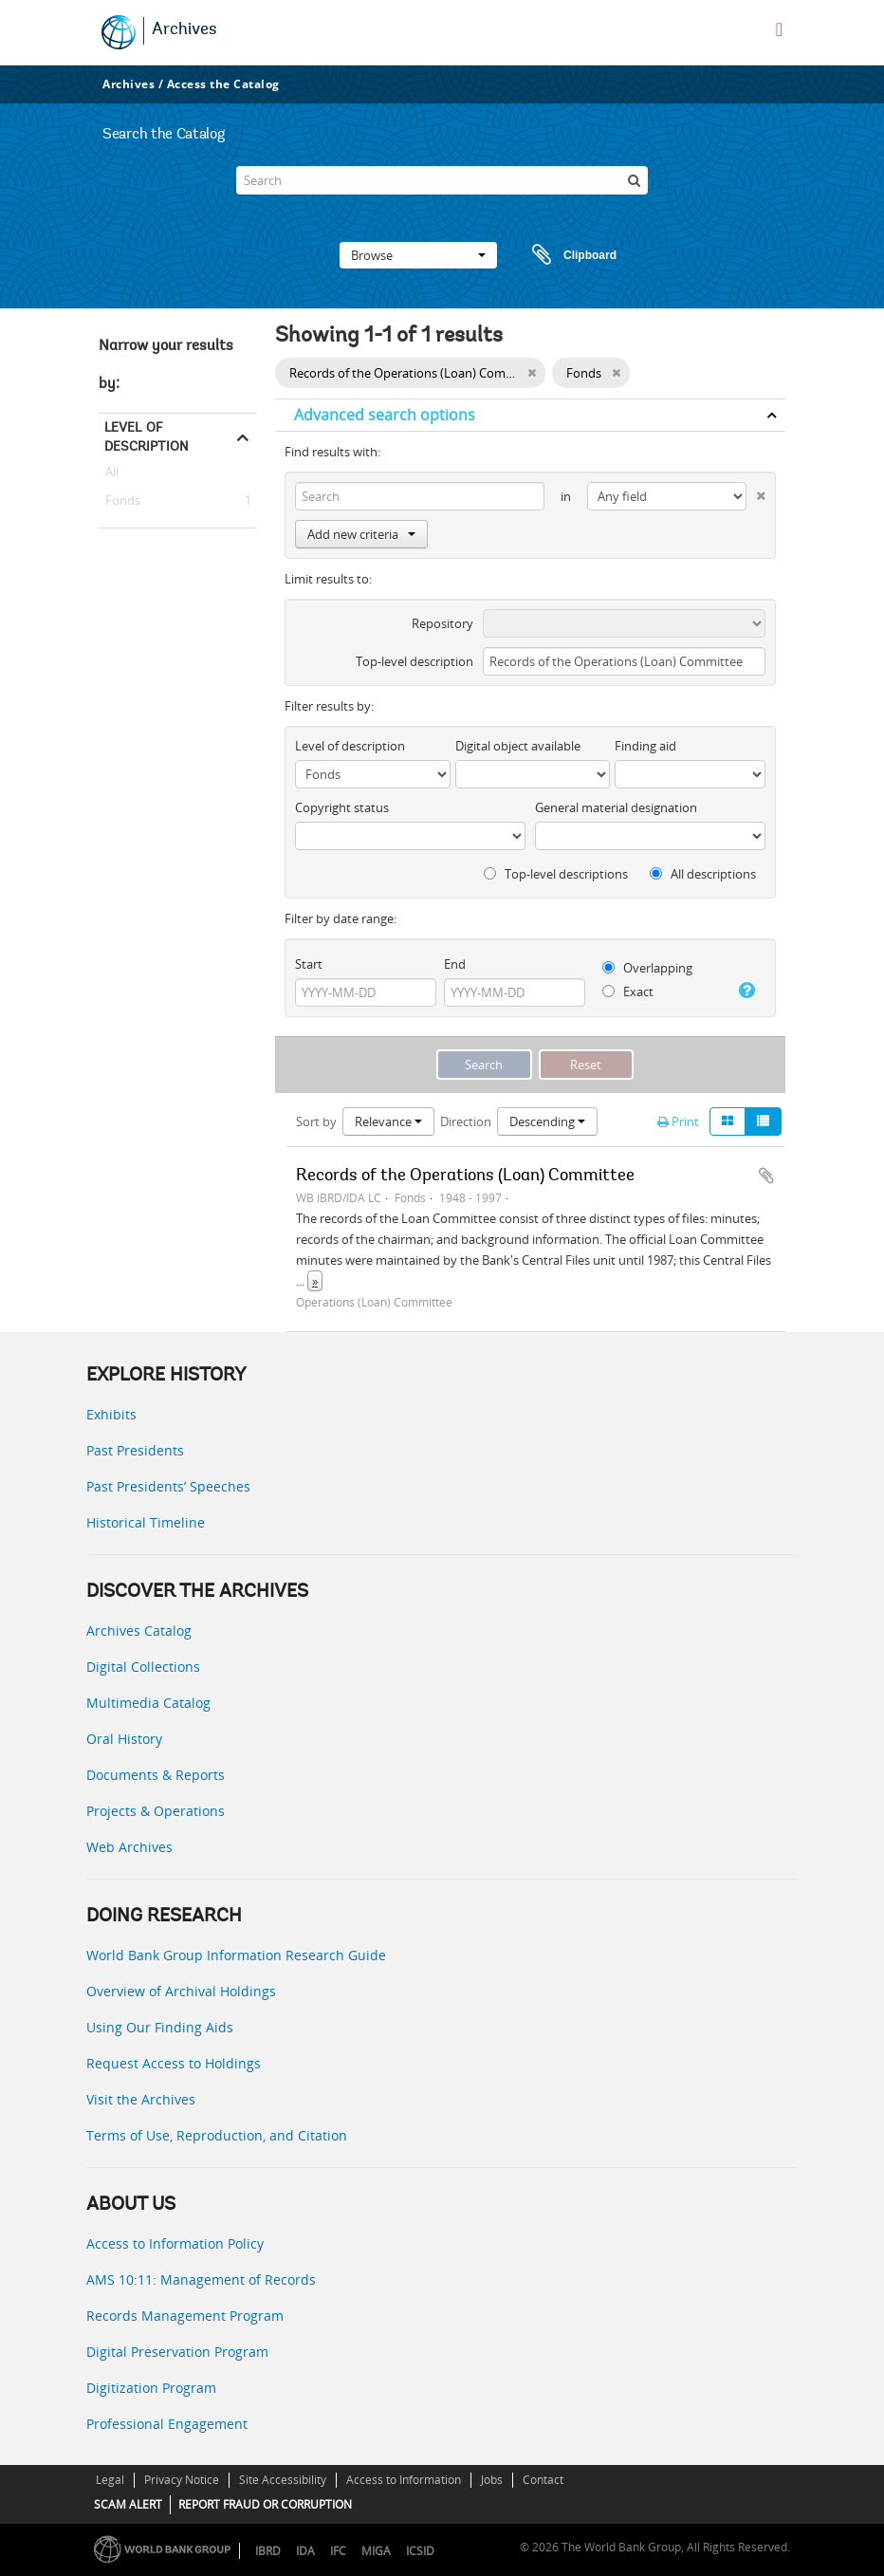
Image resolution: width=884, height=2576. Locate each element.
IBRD (268, 2551)
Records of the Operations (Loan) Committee (465, 1176)
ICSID (420, 2551)
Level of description (146, 436)
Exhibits (111, 1414)
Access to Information (403, 2480)
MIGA (376, 2551)
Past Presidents (135, 1450)
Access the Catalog (223, 84)
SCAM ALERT (128, 2504)
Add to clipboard (766, 1175)
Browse (418, 255)
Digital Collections (143, 1667)
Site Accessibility (282, 2480)
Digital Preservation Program (177, 2352)
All (112, 475)
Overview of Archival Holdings (181, 1991)
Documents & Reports (155, 1775)
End (455, 964)
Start (308, 964)
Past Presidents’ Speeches (168, 1486)
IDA (305, 2551)
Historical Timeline (145, 1522)
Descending (547, 1121)
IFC (338, 2551)
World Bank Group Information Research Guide (236, 1955)
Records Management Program (185, 2316)
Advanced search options (384, 414)
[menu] (779, 29)
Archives (184, 30)
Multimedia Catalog (148, 1703)
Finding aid (645, 745)
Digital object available (517, 745)
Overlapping (647, 967)
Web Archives (129, 1847)
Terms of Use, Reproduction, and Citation (216, 2135)
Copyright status (342, 807)
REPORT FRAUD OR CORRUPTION (265, 2504)
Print (678, 1121)
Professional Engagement (167, 2424)
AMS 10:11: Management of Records (201, 2279)
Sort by (316, 1121)
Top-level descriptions (556, 873)
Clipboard (565, 255)
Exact (628, 991)
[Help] (745, 990)
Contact (543, 2480)
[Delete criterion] (755, 492)
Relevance (388, 1121)
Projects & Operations (155, 1811)
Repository (442, 623)
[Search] (442, 180)
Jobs (492, 2480)
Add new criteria (361, 534)
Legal (110, 2480)
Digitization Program (151, 2388)
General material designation (616, 807)
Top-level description (414, 661)
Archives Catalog (139, 1631)
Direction (465, 1121)
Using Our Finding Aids (159, 2027)
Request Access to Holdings (173, 2063)
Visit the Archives (140, 2099)
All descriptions (703, 873)
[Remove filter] (531, 372)
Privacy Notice (181, 2480)
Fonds (119, 501)
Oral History (124, 1739)
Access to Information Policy (175, 2243)
